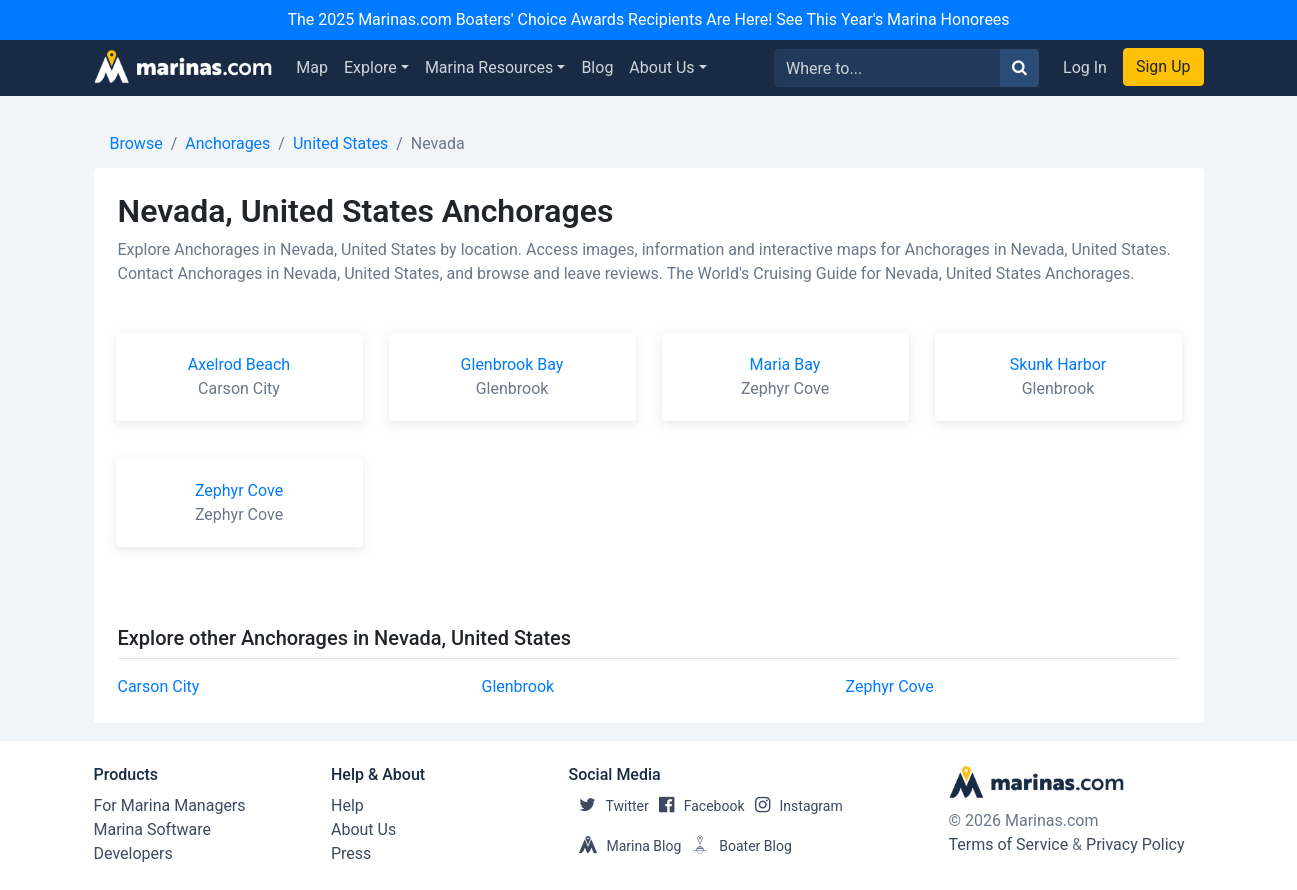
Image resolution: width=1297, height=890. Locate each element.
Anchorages (227, 143)
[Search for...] (887, 68)
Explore (370, 67)
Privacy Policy (1135, 844)
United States (340, 143)
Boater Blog (736, 846)
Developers (133, 853)
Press (351, 853)
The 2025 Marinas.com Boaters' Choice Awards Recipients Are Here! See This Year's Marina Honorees (648, 19)
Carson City (159, 686)
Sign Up (1163, 66)
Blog (597, 67)
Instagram (794, 806)
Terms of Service (1009, 844)
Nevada (438, 143)
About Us (661, 67)
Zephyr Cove (890, 686)
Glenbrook (518, 686)
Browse (136, 143)
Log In (1085, 67)
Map (312, 67)
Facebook (697, 806)
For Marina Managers (170, 805)
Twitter (609, 806)
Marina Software (152, 829)
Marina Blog (625, 846)
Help (347, 805)
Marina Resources (489, 67)
